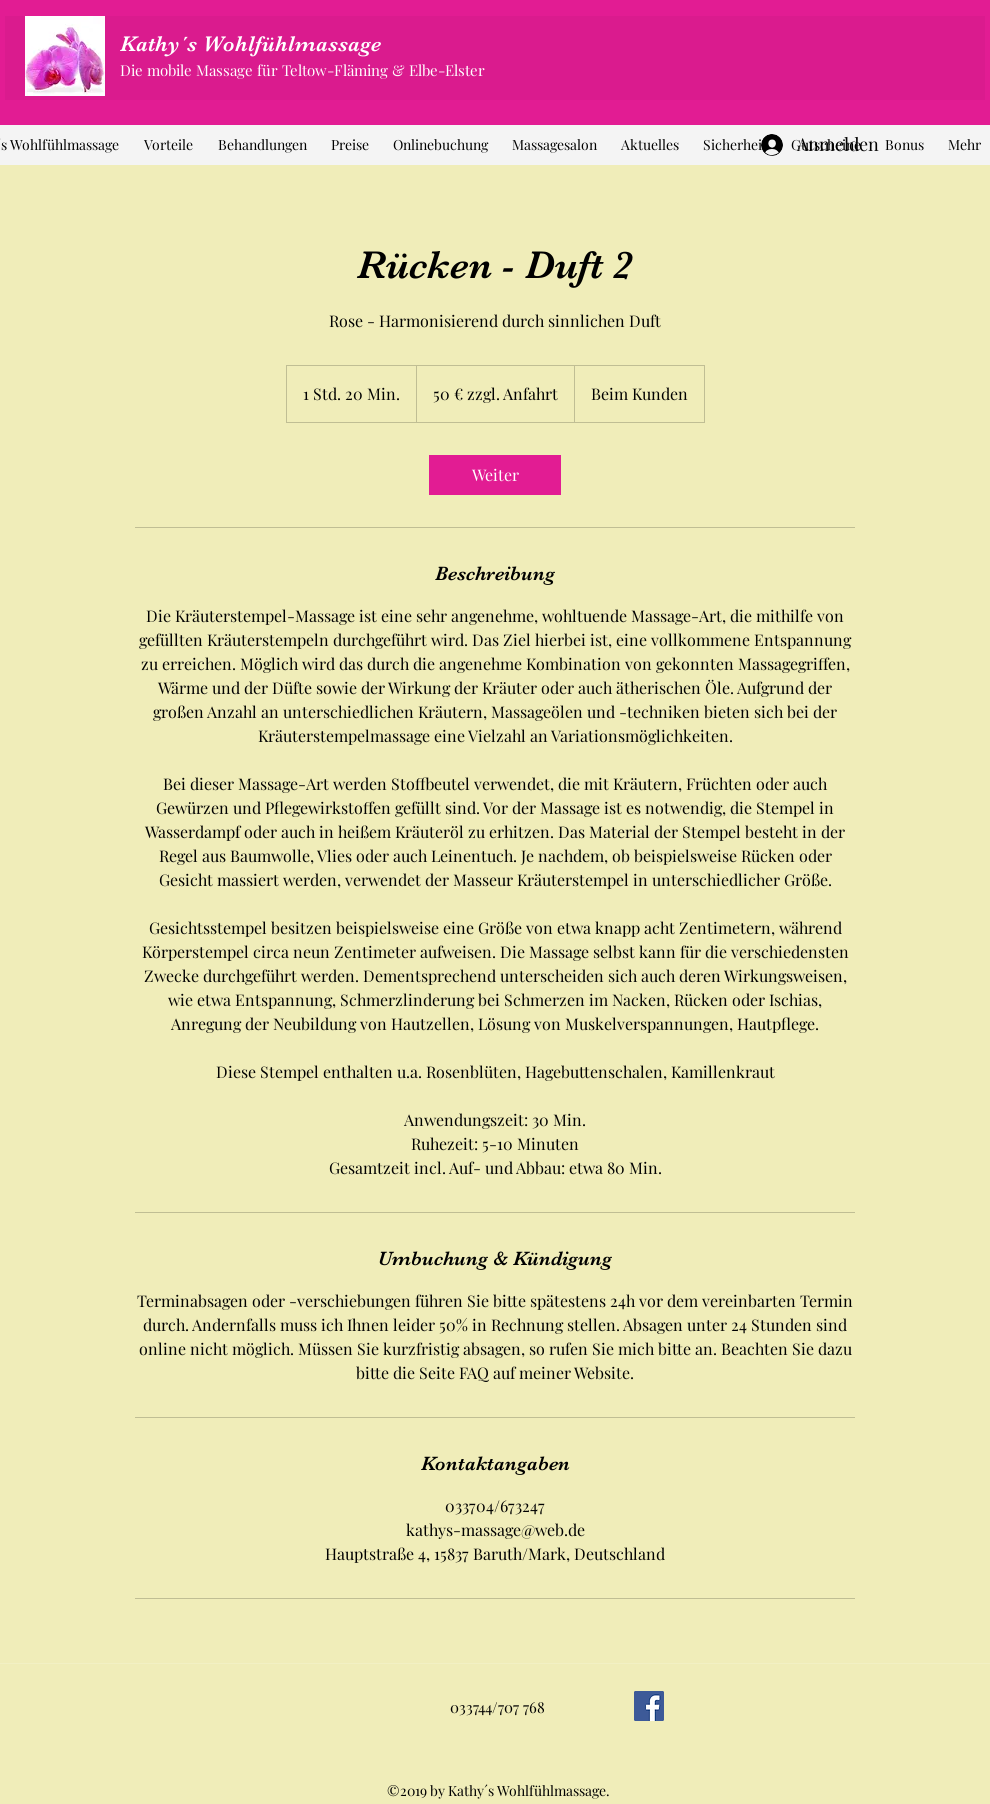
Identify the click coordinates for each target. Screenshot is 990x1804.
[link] (495, 475)
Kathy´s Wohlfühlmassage (250, 43)
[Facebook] (649, 1706)
